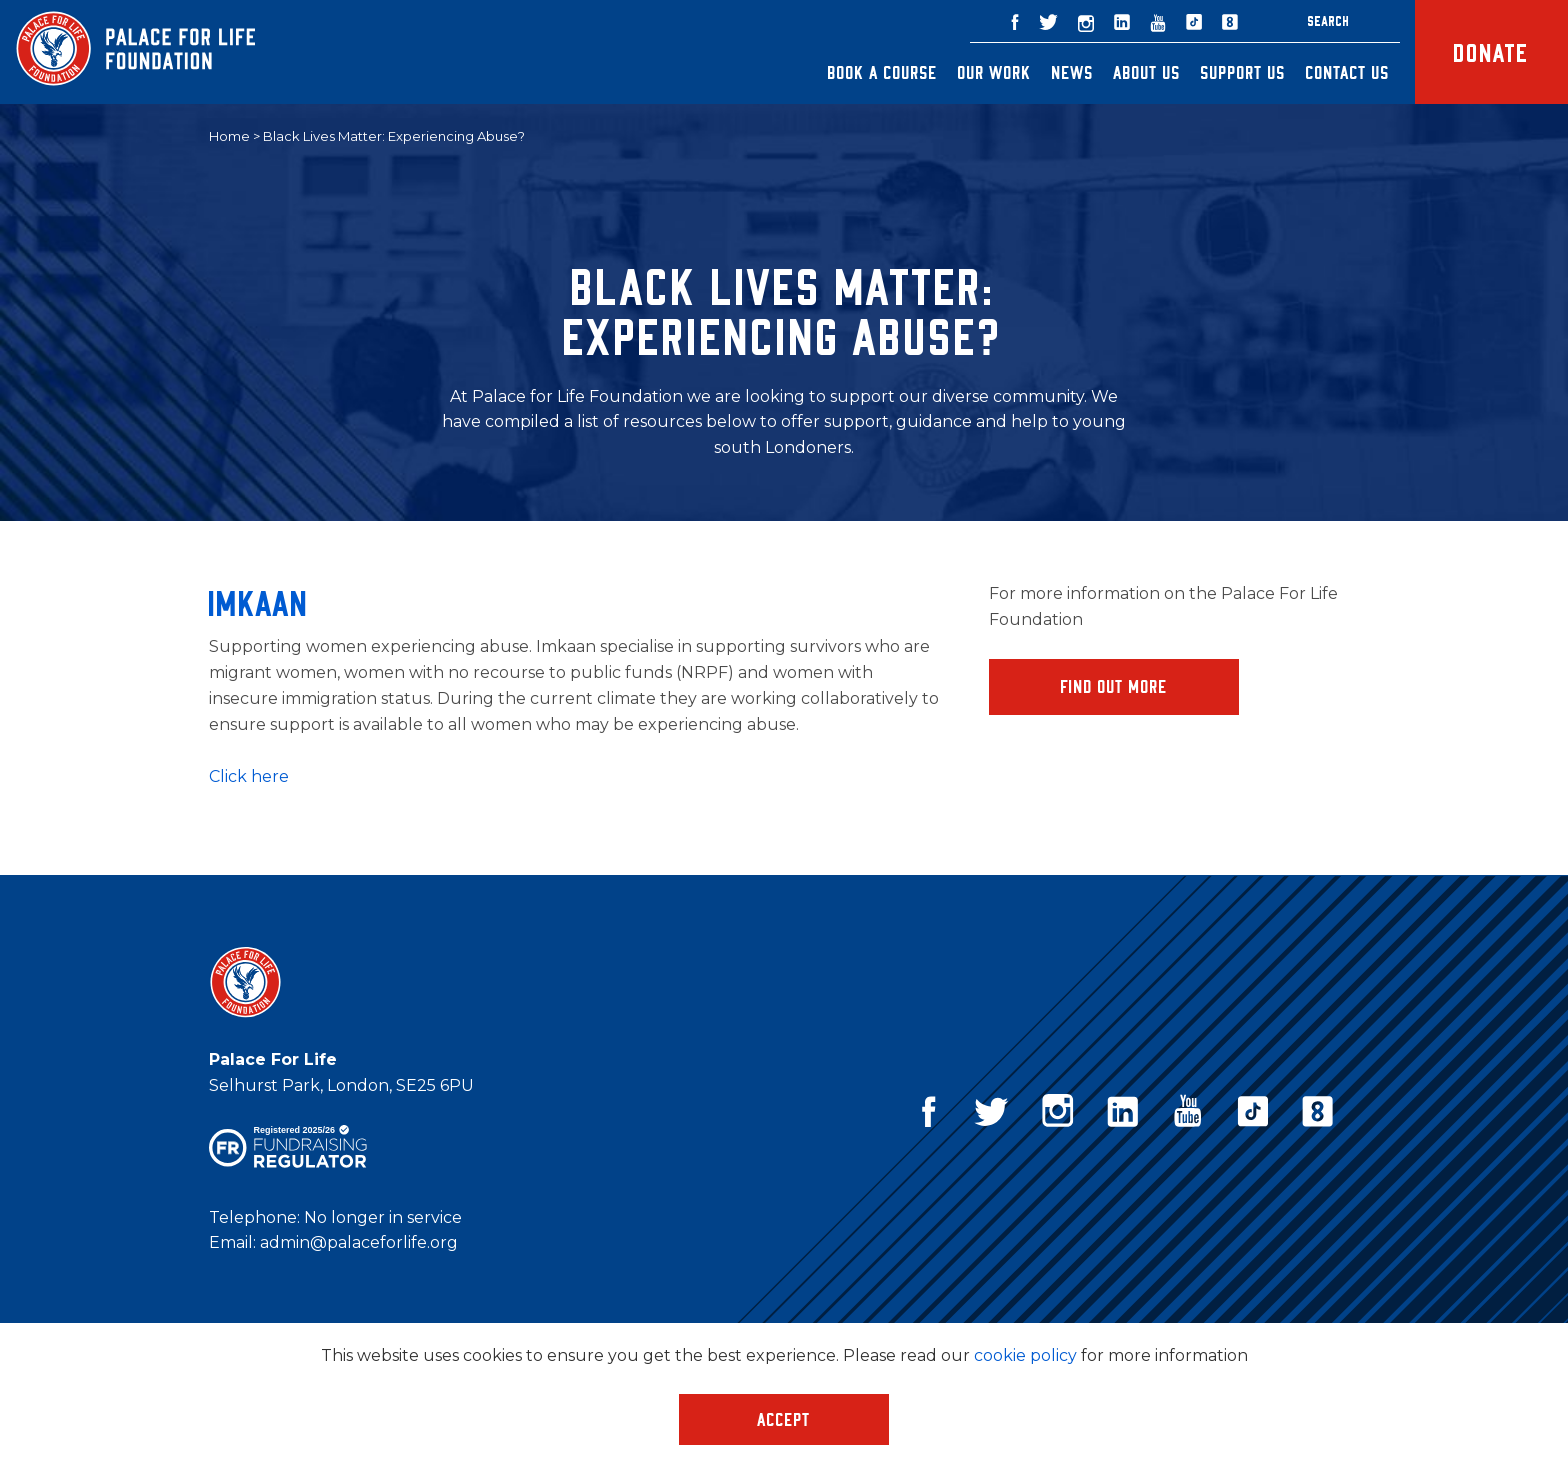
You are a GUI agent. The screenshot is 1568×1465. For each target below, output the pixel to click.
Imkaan (259, 602)
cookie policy (1025, 1355)
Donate (1491, 51)
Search (1329, 20)
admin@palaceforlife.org (359, 1242)
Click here (251, 776)
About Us (1147, 72)
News (1073, 72)
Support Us (1243, 72)
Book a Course (883, 72)
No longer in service (383, 1217)
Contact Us (1348, 72)
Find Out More (1114, 686)
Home (229, 136)
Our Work (995, 72)
